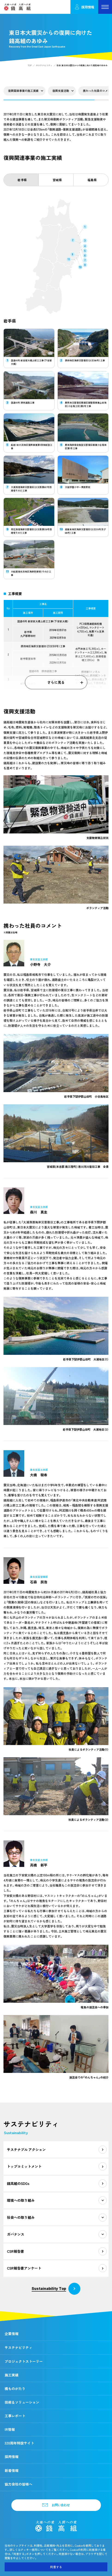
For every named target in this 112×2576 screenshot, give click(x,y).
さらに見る (56, 682)
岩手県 (22, 180)
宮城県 (57, 180)
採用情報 (84, 7)
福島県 (92, 180)
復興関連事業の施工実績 (23, 91)
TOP (30, 65)
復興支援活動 (60, 91)
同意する (56, 2567)
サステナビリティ (44, 65)
